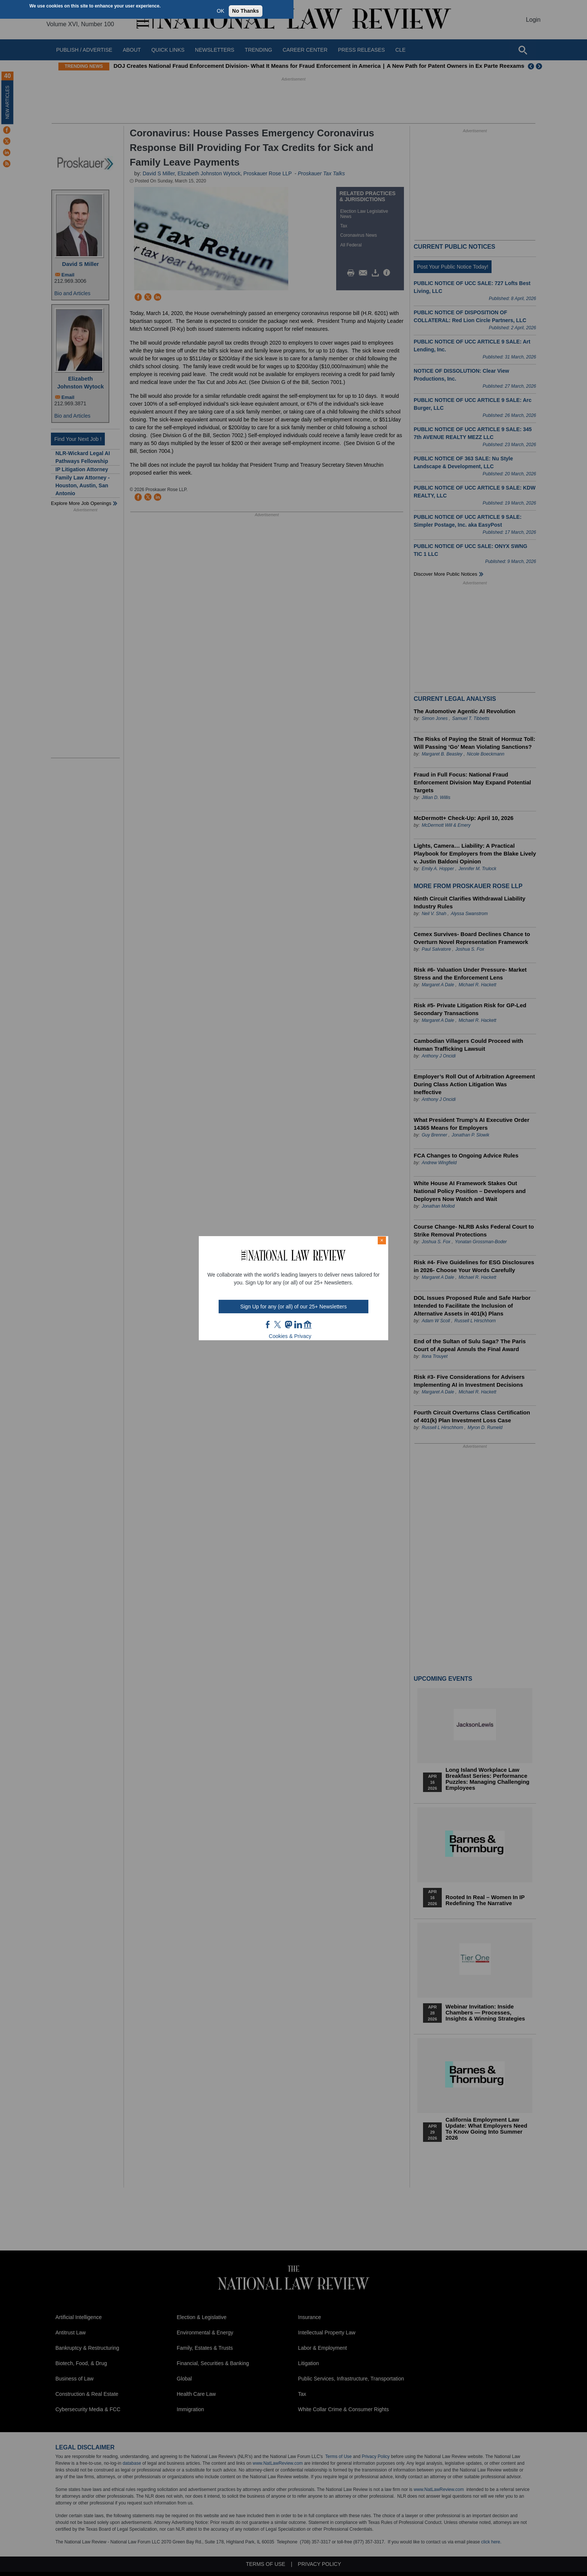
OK (220, 11)
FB (268, 1324)
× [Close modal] (381, 1240)
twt (278, 1324)
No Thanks (245, 11)
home (308, 1324)
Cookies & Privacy (290, 1336)
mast (288, 1324)
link (298, 1324)
